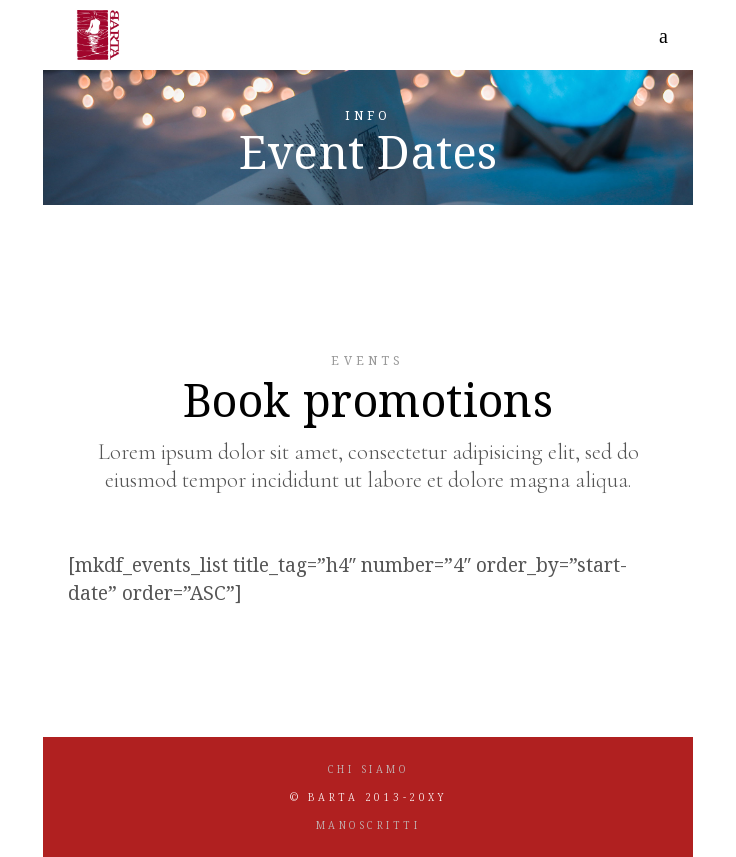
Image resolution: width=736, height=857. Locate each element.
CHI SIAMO (368, 769)
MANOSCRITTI (368, 825)
